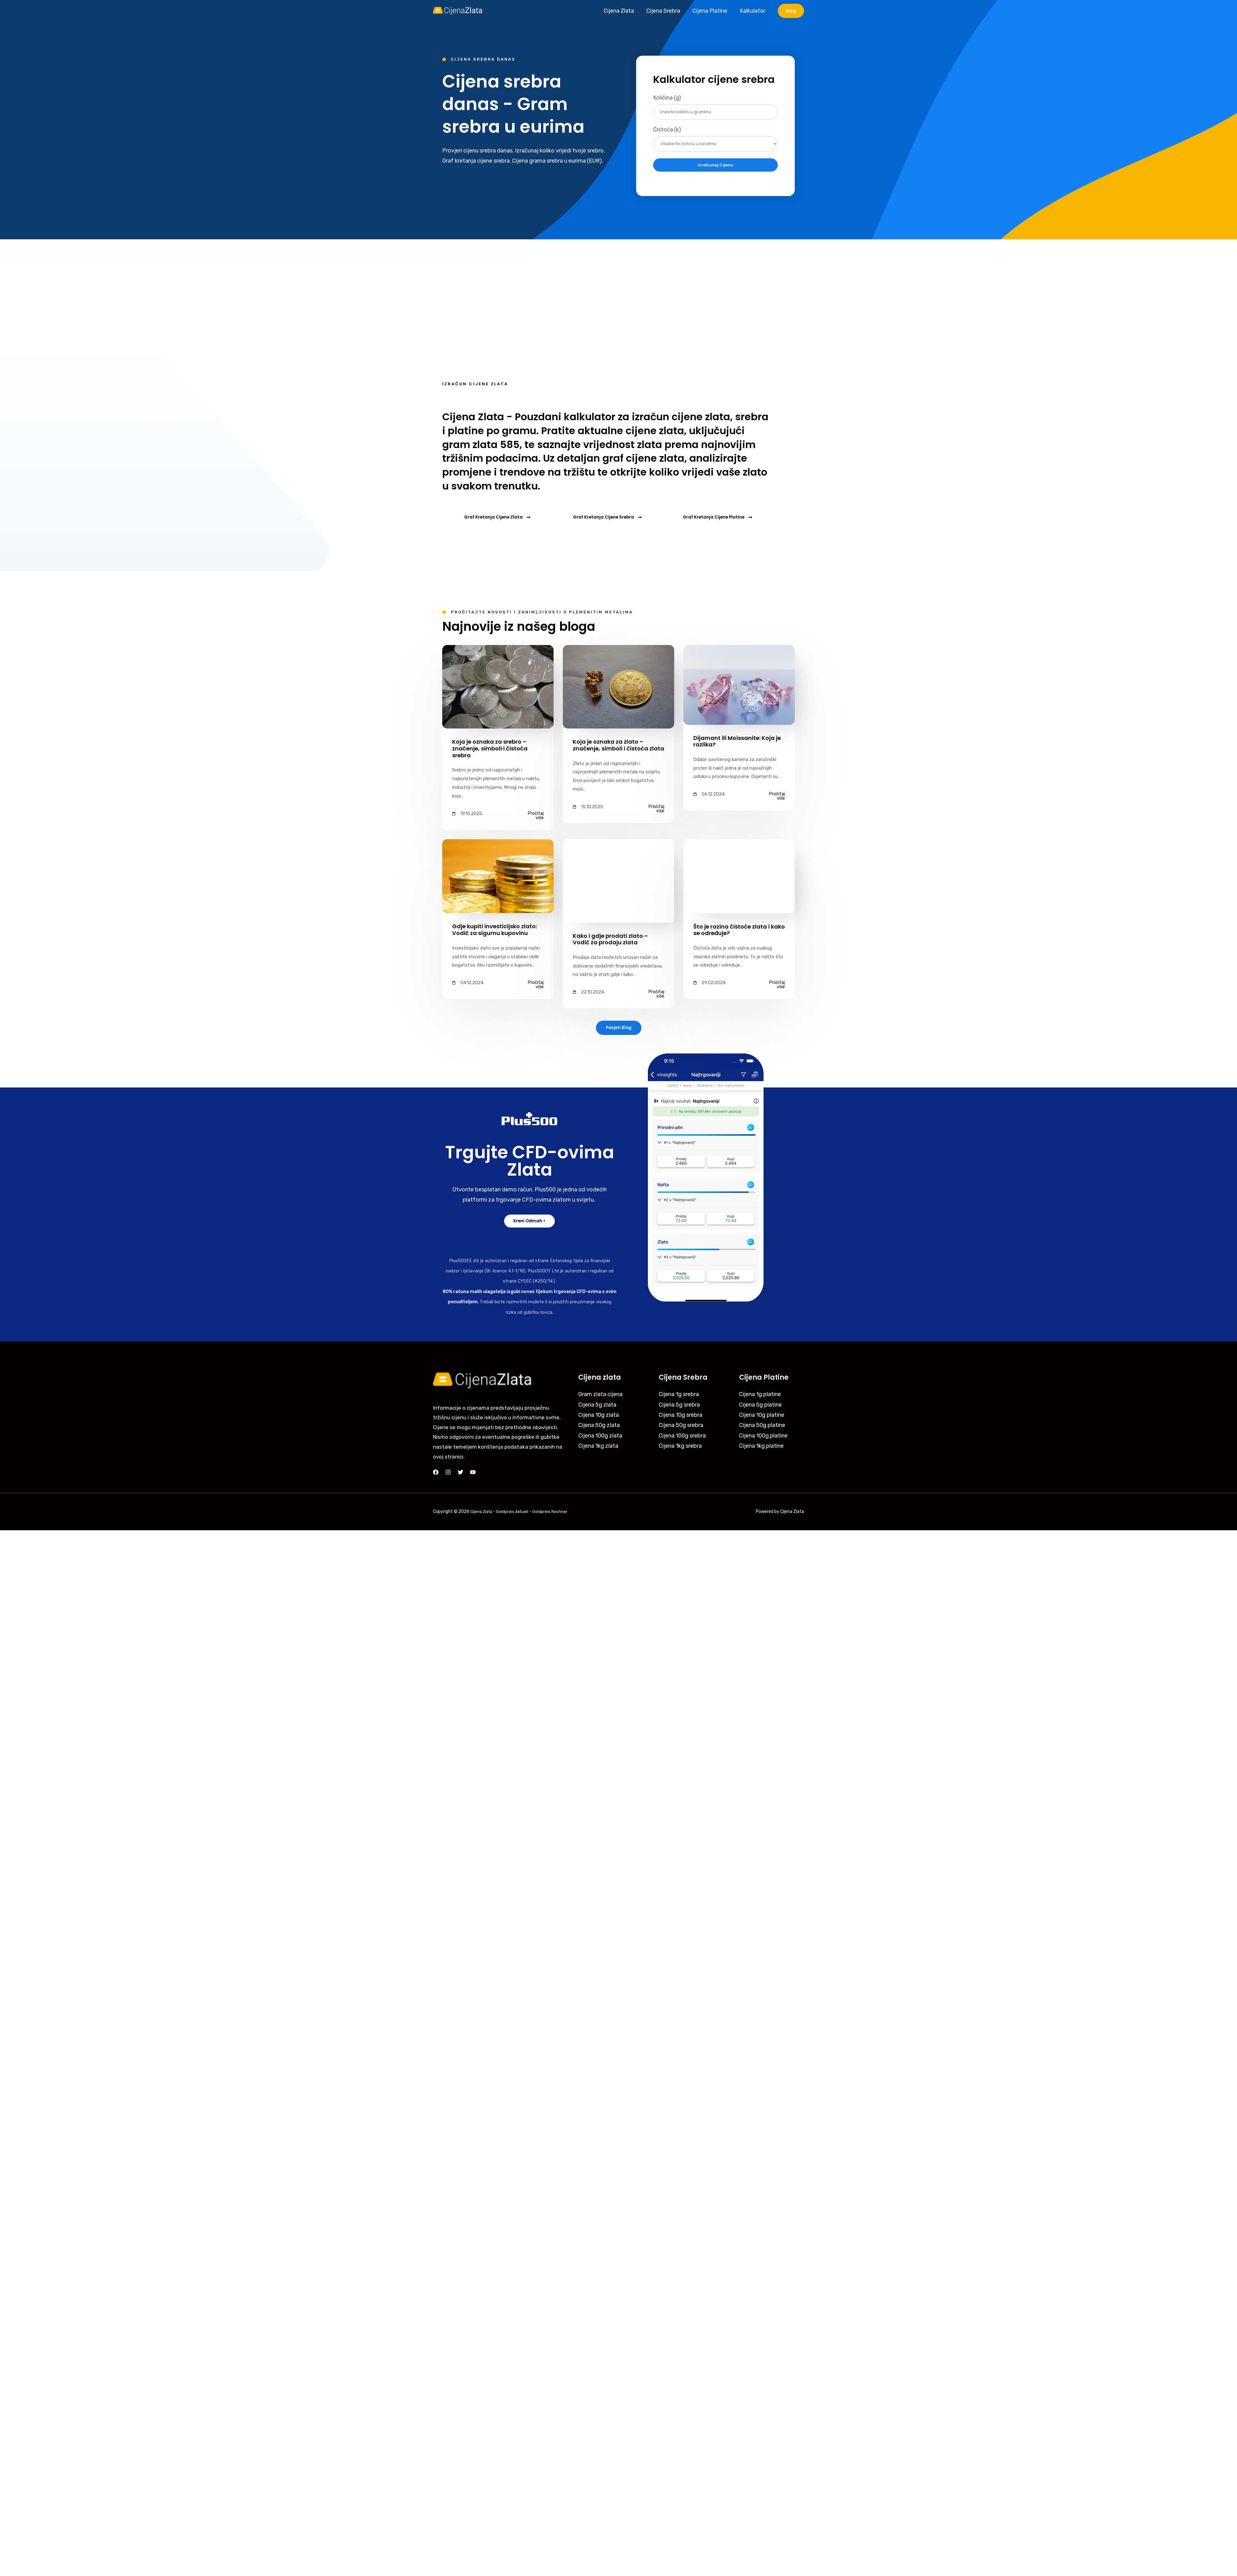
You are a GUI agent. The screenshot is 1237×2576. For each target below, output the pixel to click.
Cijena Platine (711, 10)
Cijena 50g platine (762, 1427)
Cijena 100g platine (763, 1437)
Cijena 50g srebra (681, 1427)
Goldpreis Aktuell (515, 1513)
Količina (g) (667, 97)
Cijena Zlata (623, 10)
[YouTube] (473, 1474)
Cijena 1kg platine (761, 1448)
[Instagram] (448, 1474)
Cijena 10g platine (761, 1416)
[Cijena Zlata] (457, 10)
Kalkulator (753, 10)
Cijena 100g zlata (600, 1437)
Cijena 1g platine (760, 1396)
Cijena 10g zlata (598, 1416)
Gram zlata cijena (600, 1396)
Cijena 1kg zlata (598, 1448)
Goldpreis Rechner (554, 1513)
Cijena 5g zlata (597, 1406)
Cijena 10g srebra (680, 1416)
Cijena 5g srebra (679, 1406)
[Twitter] (460, 1474)
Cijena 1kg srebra (680, 1448)
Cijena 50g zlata (599, 1427)
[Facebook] (436, 1474)
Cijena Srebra (666, 10)
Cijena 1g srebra (679, 1396)
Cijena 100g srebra (682, 1437)
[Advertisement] (618, 285)
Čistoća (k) (667, 129)
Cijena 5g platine (760, 1406)
